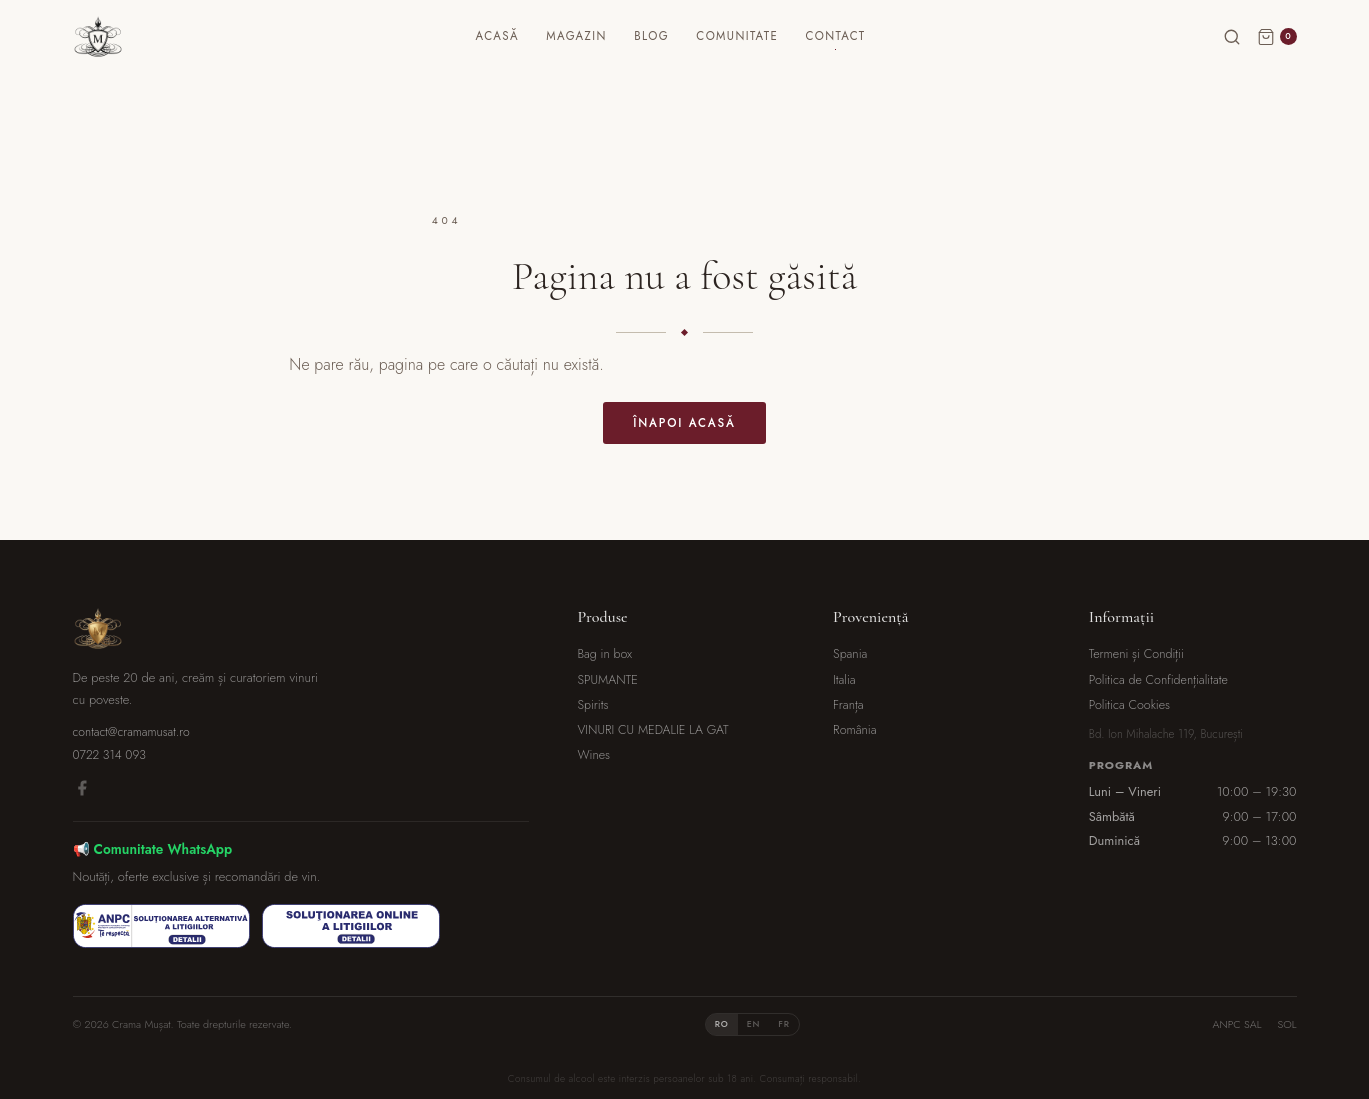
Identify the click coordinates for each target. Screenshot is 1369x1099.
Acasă (522, 57)
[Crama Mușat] (123, 58)
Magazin (601, 57)
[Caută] (1232, 58)
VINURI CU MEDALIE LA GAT (652, 730)
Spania (850, 654)
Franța (848, 705)
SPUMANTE (607, 680)
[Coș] (1277, 58)
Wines (593, 755)
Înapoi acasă (684, 423)
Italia (844, 680)
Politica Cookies (1129, 705)
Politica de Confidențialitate (1158, 680)
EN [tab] (754, 1024)
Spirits (592, 705)
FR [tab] (784, 1024)
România (854, 730)
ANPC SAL (1237, 1024)
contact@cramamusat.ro (131, 732)
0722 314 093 (109, 755)
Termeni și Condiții (1136, 654)
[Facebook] (82, 791)
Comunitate (762, 57)
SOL (1286, 1024)
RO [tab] (722, 1024)
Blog (676, 57)
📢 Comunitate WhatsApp (153, 849)
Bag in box (604, 654)
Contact (861, 57)
